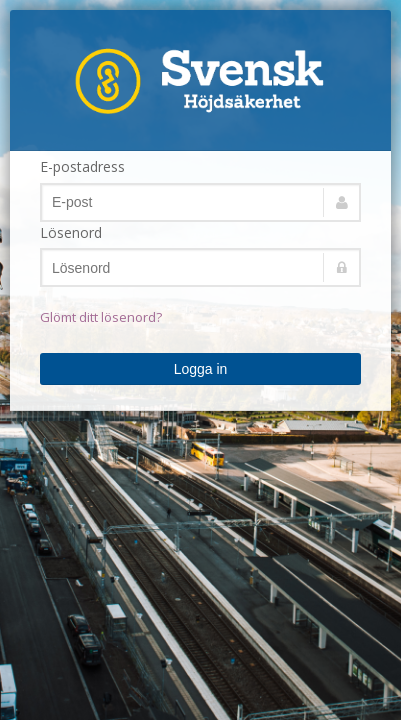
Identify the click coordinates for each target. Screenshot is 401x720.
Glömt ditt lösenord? (101, 317)
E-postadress (82, 166)
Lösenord (71, 232)
